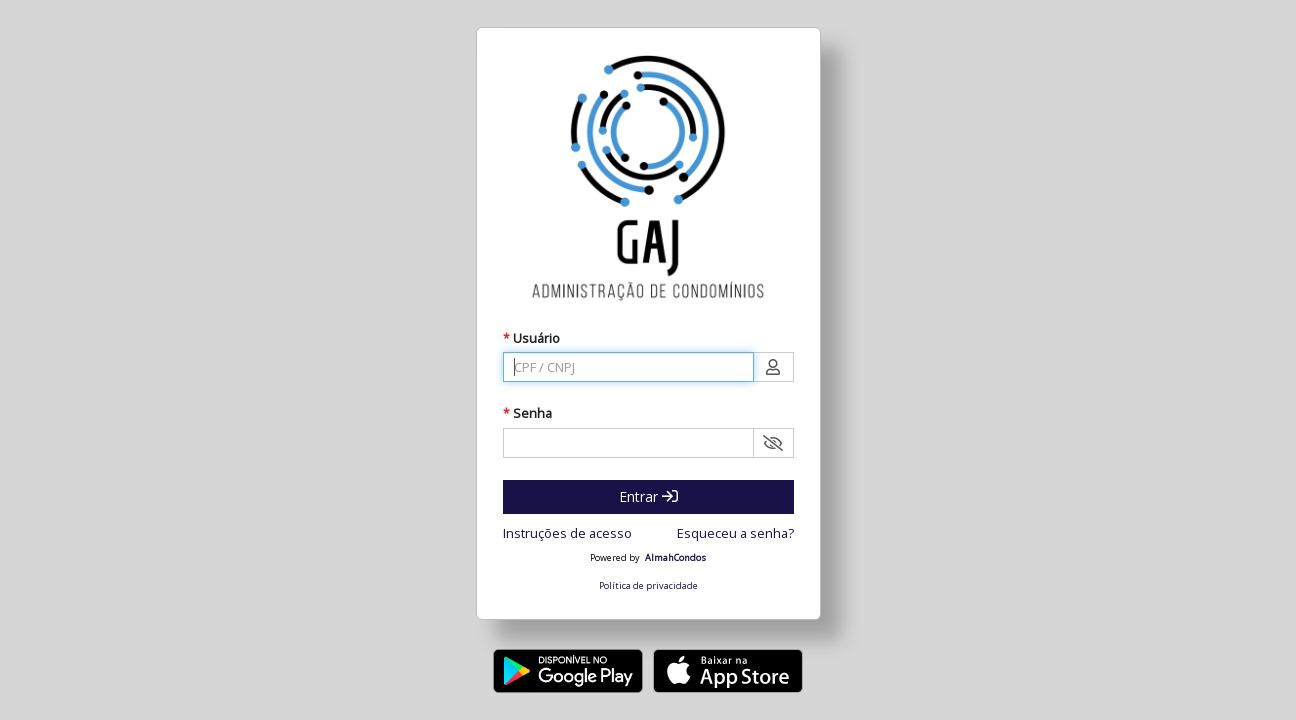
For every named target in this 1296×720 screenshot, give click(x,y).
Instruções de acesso (567, 533)
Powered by (615, 558)
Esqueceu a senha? (735, 533)
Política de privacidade (648, 585)
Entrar (648, 496)
